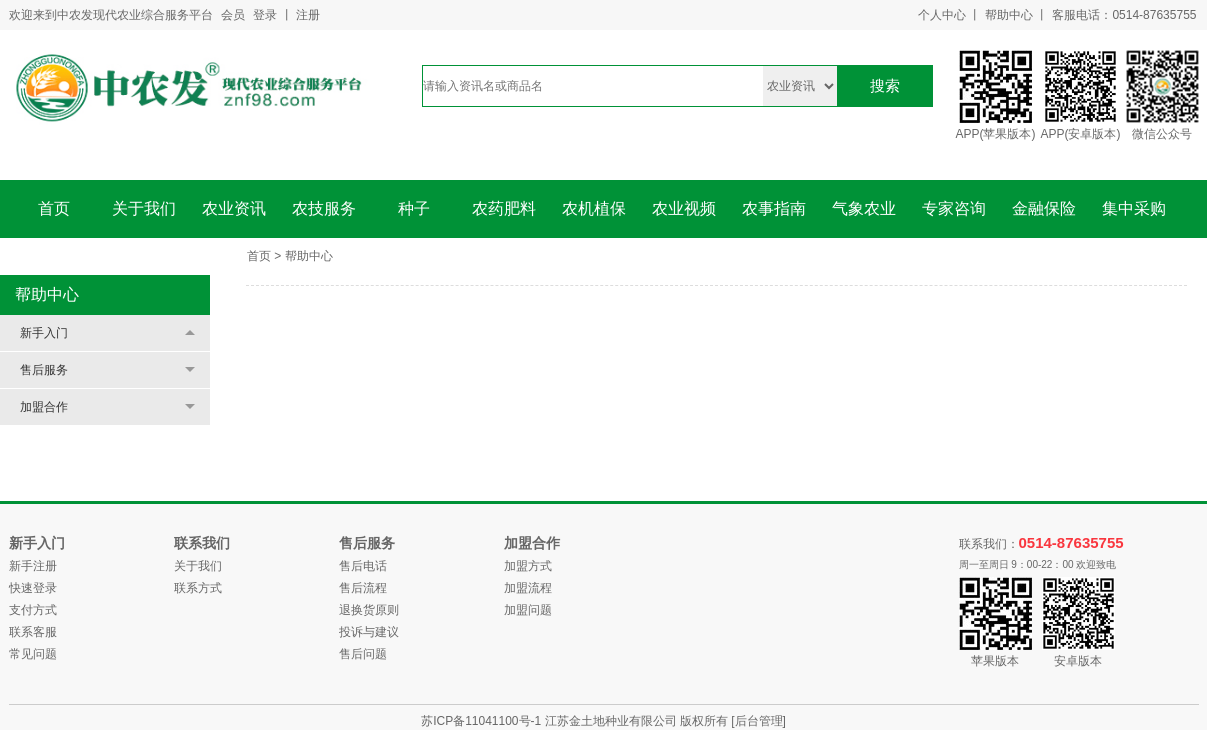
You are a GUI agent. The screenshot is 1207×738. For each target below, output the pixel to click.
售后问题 (363, 654)
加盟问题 (528, 610)
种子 (414, 208)
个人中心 (942, 15)
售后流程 (363, 588)
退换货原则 (369, 610)
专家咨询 (954, 208)
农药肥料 (504, 208)
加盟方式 (528, 566)
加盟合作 (44, 407)
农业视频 (684, 208)
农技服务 (324, 208)
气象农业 (864, 208)
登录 (265, 15)
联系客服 (33, 632)
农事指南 (774, 208)
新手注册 (33, 566)
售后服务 (44, 370)
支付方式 (33, 610)
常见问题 (33, 654)
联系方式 (198, 588)
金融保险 (1044, 208)
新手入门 (44, 333)
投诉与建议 (369, 632)
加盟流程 (528, 588)
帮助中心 (1009, 15)
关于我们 (144, 208)
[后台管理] (758, 721)
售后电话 (363, 566)
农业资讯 (234, 208)
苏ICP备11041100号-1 (482, 721)
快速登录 (33, 588)
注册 (308, 15)
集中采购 (1134, 208)
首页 (54, 208)
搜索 (885, 85)
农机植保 (594, 208)
